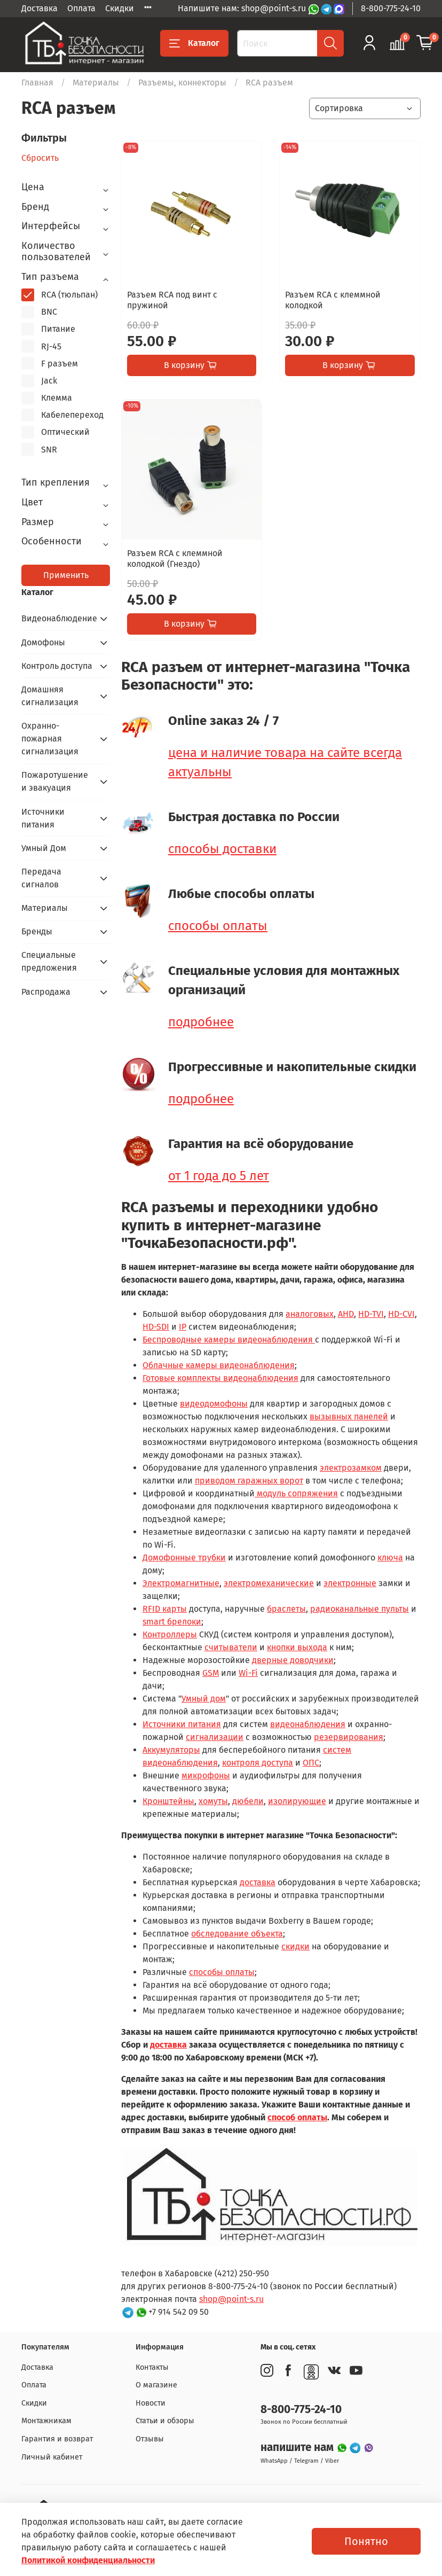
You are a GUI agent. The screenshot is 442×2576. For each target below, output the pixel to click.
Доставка (39, 8)
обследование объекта (237, 1934)
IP (182, 1327)
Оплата (81, 8)
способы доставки (222, 848)
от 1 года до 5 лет (218, 1175)
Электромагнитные (181, 1583)
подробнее (201, 1021)
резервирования (348, 1737)
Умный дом (203, 1698)
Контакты (152, 2367)
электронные (349, 1583)
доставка (257, 1882)
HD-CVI (401, 1314)
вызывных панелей (349, 1416)
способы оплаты (217, 925)
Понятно (366, 2541)
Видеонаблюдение (57, 618)
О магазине (156, 2385)
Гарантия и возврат (57, 2439)
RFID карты (165, 1609)
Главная (37, 82)
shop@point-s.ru (231, 2299)
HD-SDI (156, 1327)
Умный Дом (43, 848)
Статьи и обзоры (165, 2420)
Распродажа (45, 992)
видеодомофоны (214, 1404)
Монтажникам (46, 2420)
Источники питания (182, 1724)
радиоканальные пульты (359, 1609)
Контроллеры (170, 1634)
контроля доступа (257, 1763)
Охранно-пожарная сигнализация (49, 738)
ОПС (311, 1763)
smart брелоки (172, 1622)
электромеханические (269, 1583)
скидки (295, 1946)
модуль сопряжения (296, 1493)
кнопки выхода (297, 1647)
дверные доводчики (293, 1660)
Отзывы (150, 2439)
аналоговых (310, 1314)
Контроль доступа (56, 666)
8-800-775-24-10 (391, 8)
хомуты (213, 1801)
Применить (66, 575)
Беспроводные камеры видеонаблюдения (229, 1339)
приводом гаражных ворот (249, 1481)
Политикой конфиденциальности (88, 2560)
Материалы (96, 82)
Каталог (194, 43)
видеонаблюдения (307, 1724)
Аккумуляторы (171, 1750)
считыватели (230, 1647)
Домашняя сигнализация (49, 695)
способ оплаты (297, 2117)
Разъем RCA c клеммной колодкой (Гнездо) (175, 558)
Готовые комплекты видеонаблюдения (220, 1378)
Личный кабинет (51, 2457)
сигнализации (214, 1737)
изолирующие (297, 1801)
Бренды (36, 931)
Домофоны (43, 642)
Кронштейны (168, 1801)
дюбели (248, 1801)
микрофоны (205, 1775)
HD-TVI (371, 1314)
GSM (210, 1673)
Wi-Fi (248, 1673)
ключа (390, 1557)
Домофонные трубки (184, 1557)
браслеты (286, 1609)
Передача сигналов (41, 878)
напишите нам (298, 2447)
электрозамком (351, 1468)
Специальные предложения (49, 961)
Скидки (119, 8)
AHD (346, 1314)
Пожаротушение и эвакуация (54, 781)
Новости (150, 2403)
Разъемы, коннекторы (182, 82)
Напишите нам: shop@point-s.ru (243, 8)
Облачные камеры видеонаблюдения (219, 1365)
